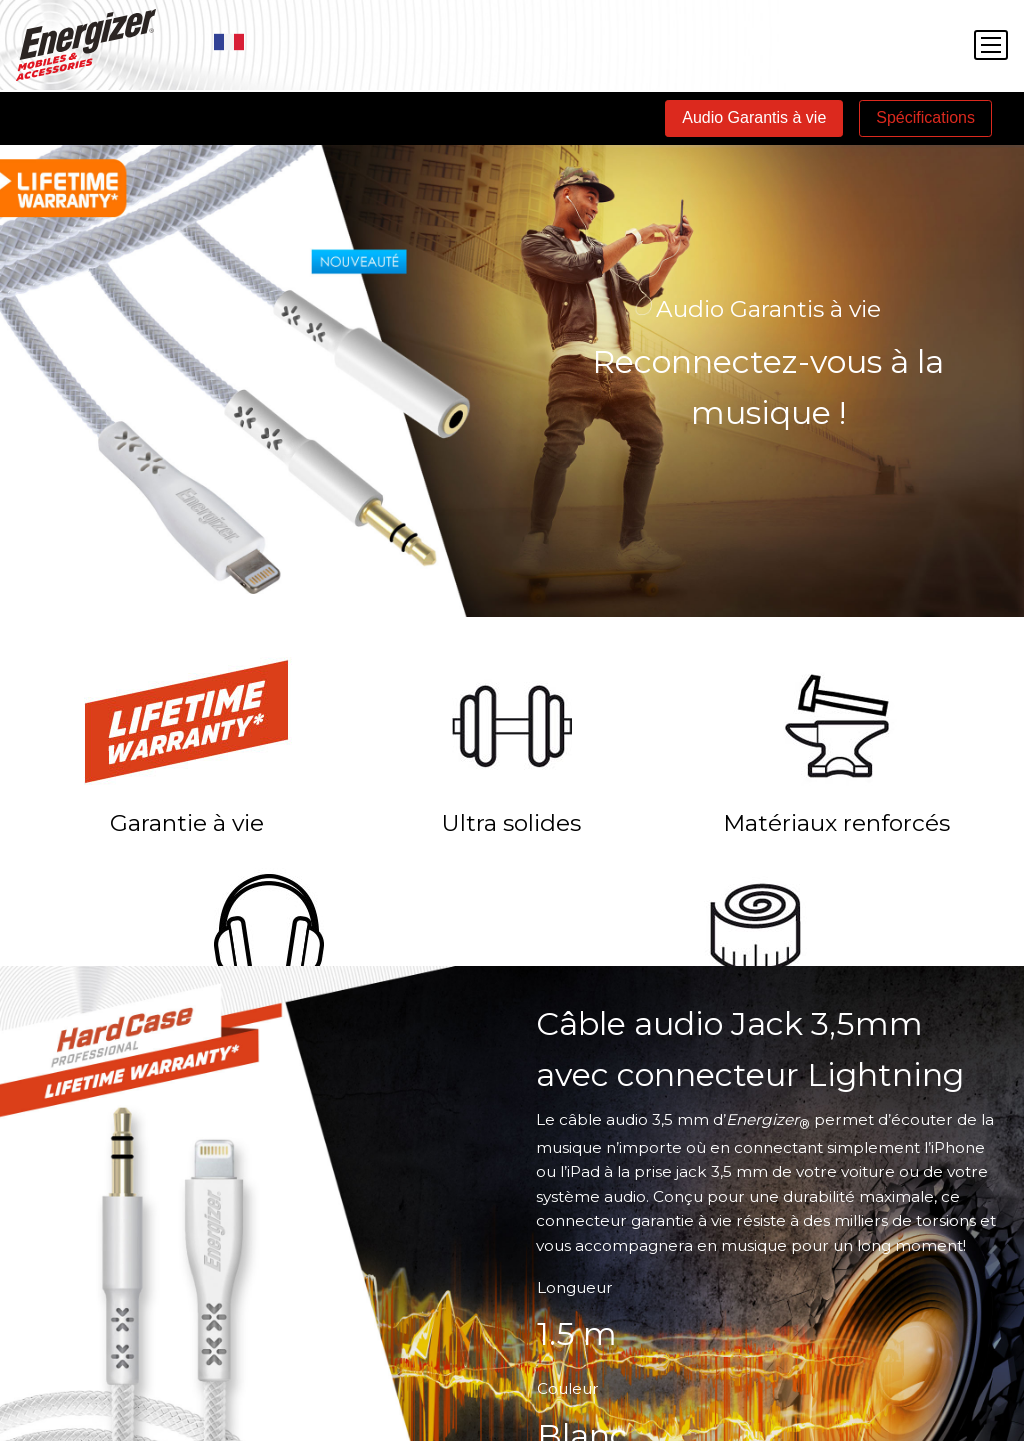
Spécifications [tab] (925, 117)
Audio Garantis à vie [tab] (754, 117)
